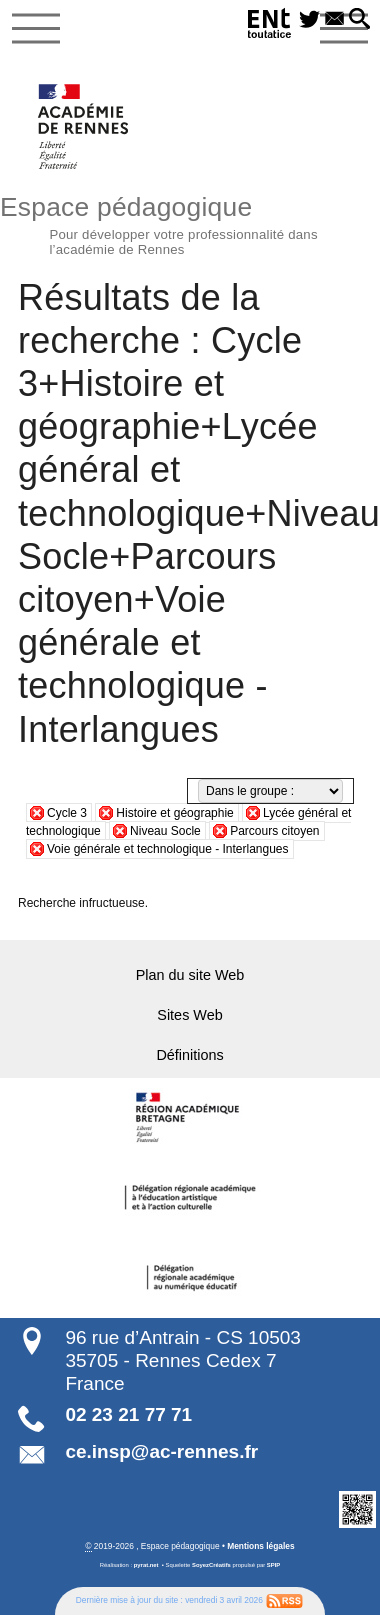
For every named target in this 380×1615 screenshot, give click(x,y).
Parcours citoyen (274, 831)
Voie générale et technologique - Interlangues (168, 849)
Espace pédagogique (190, 223)
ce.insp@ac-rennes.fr (161, 1451)
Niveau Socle (165, 831)
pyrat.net (146, 1565)
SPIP (273, 1565)
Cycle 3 (67, 813)
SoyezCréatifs (211, 1565)
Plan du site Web (190, 975)
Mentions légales (260, 1546)
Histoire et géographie (174, 813)
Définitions (189, 1055)
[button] (359, 20)
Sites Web (189, 1015)
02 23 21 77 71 (128, 1414)
